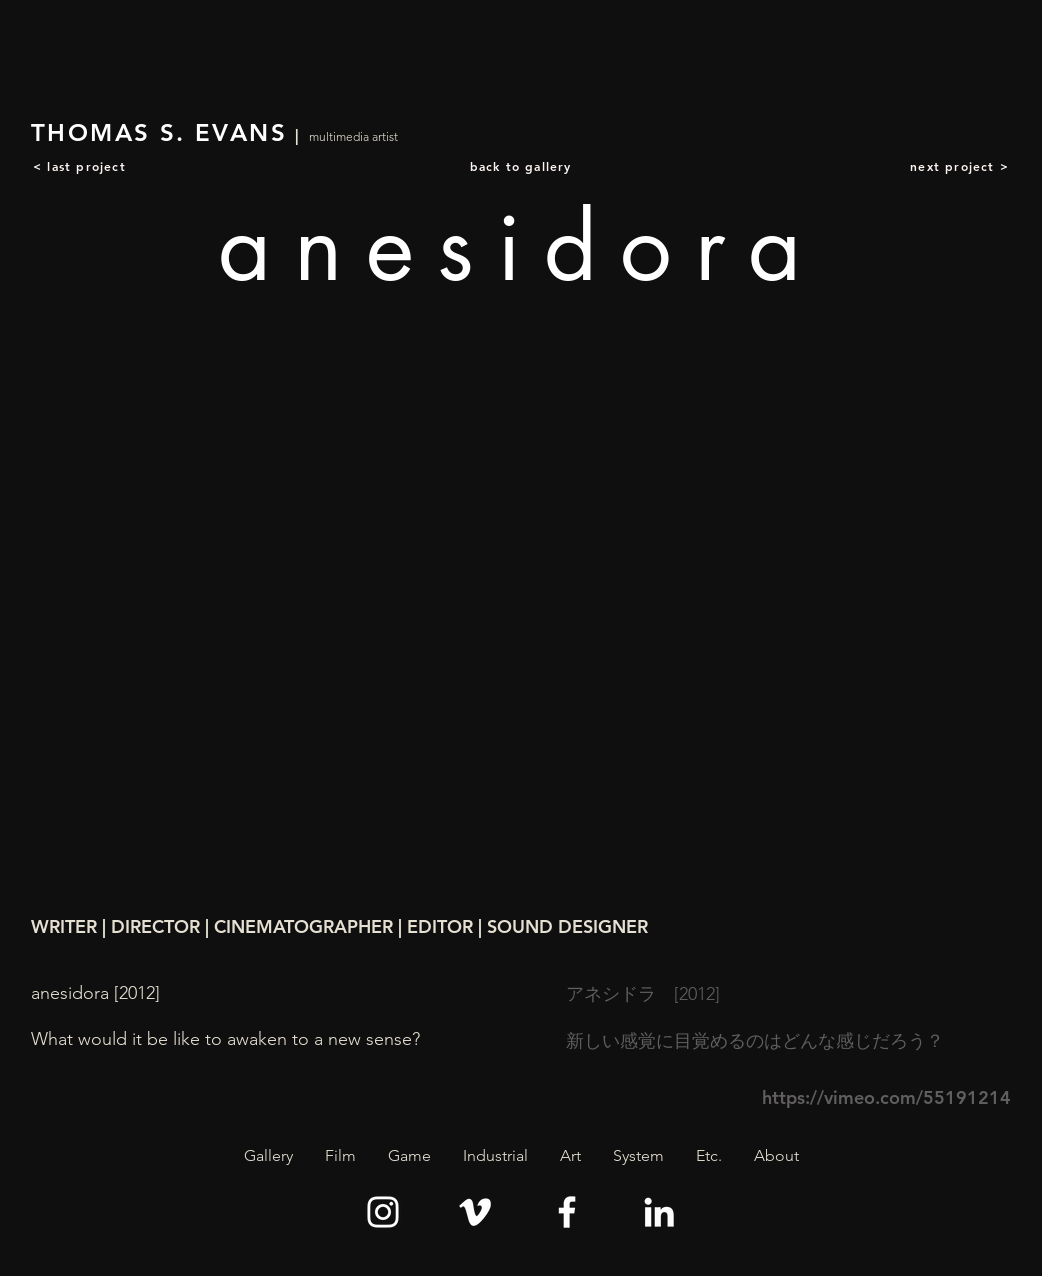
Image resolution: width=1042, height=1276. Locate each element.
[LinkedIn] (659, 1212)
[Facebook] (567, 1212)
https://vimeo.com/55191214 (886, 1097)
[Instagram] (383, 1212)
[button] (340, 1156)
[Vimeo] (475, 1212)
